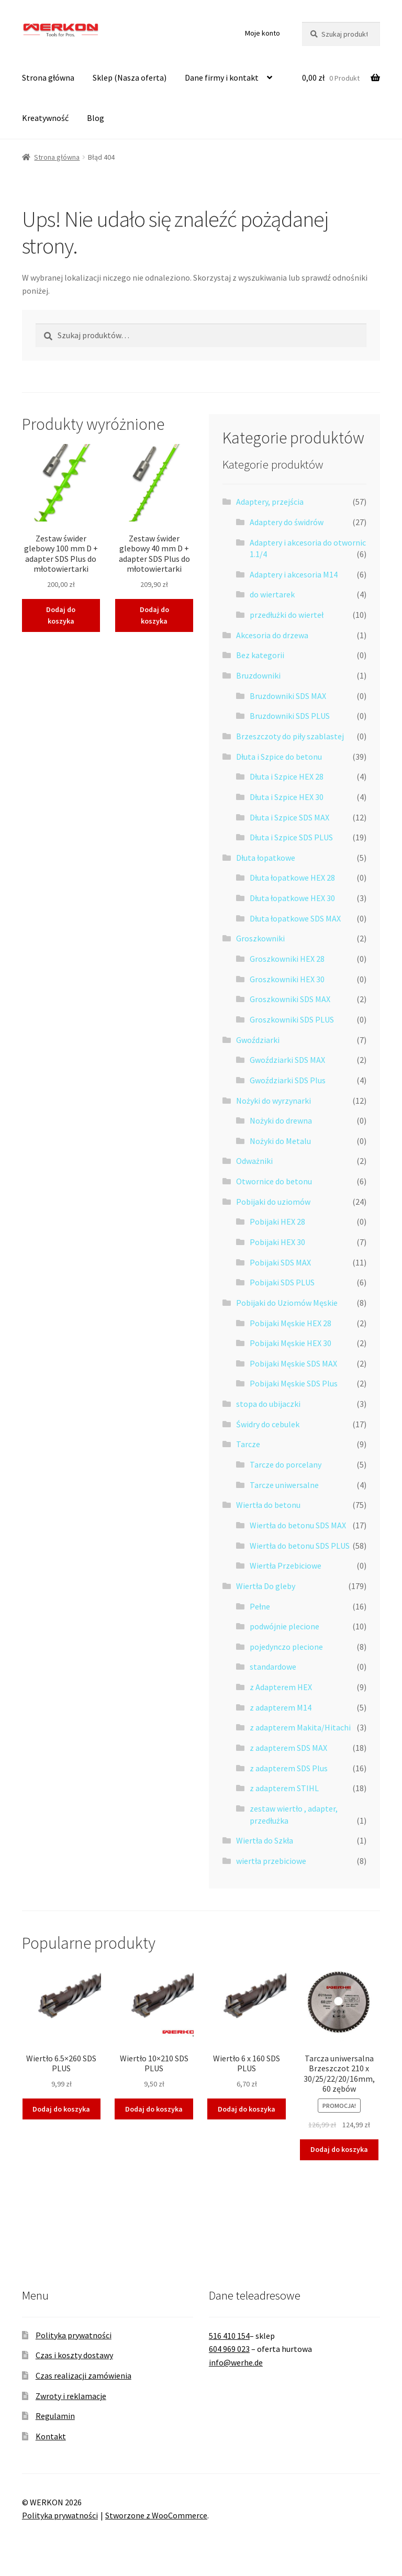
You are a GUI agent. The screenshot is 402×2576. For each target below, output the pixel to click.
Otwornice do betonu (274, 1181)
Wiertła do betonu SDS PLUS (300, 1545)
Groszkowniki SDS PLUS (292, 1019)
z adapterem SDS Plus (289, 1768)
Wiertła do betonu (268, 1505)
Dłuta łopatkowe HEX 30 (292, 898)
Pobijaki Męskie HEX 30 (290, 1343)
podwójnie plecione (284, 1626)
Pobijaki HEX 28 (277, 1221)
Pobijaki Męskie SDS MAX (293, 1363)
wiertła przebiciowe (271, 1861)
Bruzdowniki (258, 675)
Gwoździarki (258, 1040)
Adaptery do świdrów (286, 522)
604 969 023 (229, 2349)
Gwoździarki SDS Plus (288, 1080)
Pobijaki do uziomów (273, 1201)
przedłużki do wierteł (286, 614)
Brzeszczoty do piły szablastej (290, 736)
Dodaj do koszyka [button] (60, 615)
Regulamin (55, 2416)
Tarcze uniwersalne (284, 1485)
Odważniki (254, 1161)
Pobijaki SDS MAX (280, 1262)
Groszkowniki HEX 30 (287, 979)
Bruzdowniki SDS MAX (288, 696)
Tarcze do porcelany (285, 1464)
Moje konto (262, 33)
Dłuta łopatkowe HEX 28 (292, 877)
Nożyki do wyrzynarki (273, 1100)
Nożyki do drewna (281, 1120)
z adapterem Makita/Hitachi (300, 1727)
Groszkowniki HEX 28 (287, 958)
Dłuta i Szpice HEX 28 (286, 776)
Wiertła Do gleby (265, 1586)
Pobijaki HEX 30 (277, 1242)
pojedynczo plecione (286, 1646)
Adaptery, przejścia (270, 501)
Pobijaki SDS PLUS (282, 1282)
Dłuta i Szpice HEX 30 (286, 797)
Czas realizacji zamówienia (83, 2375)
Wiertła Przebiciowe (285, 1565)
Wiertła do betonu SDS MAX (298, 1525)
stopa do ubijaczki (268, 1403)
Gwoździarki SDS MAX (287, 1059)
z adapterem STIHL (284, 1788)
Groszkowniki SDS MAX (290, 999)
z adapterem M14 (280, 1707)
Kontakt (51, 2436)
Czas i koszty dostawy (74, 2355)
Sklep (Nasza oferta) (129, 77)
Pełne (260, 1606)
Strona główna (48, 77)
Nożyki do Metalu (280, 1141)
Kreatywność (45, 118)
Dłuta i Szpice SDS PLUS (291, 837)
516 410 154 (229, 2335)
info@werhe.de (236, 2362)
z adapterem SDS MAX (288, 1747)
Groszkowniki (260, 938)
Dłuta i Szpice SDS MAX (289, 817)
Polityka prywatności (73, 2335)
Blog (95, 118)
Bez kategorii (260, 655)
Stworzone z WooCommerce (156, 2515)
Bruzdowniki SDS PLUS (290, 715)
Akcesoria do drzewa (272, 635)
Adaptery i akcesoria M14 (294, 574)
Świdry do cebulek (267, 1424)
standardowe (273, 1666)
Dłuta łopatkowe (265, 857)
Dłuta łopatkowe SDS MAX (295, 918)
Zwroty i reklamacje (71, 2396)
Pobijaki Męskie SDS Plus (294, 1383)
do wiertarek (272, 594)
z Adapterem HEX (281, 1687)
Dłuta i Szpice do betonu (279, 756)
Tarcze (248, 1444)
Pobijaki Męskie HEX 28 (290, 1323)
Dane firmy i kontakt (222, 77)
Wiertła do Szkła (264, 1840)
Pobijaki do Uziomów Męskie (287, 1302)
